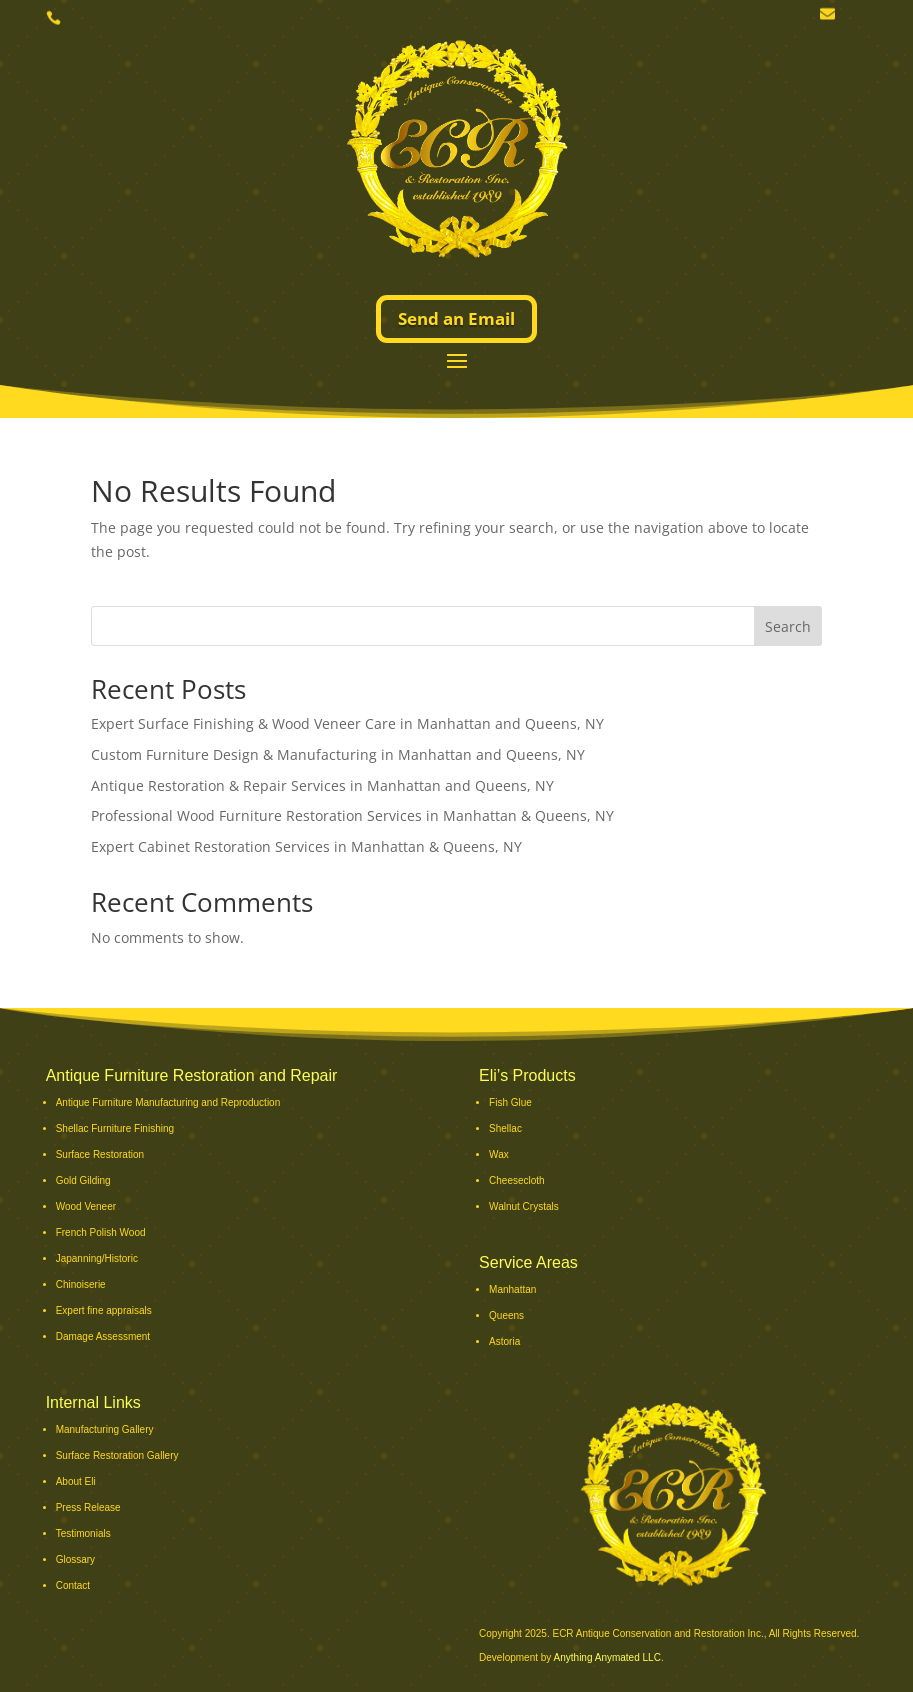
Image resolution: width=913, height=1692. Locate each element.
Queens (506, 1315)
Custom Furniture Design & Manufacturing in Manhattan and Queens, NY (338, 754)
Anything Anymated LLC (607, 1657)
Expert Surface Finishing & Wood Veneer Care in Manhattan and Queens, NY (347, 723)
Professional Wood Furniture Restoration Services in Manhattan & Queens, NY (352, 815)
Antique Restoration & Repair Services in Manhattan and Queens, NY (322, 785)
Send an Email (456, 318)
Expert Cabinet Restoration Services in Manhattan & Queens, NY (306, 846)
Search (788, 626)
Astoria (504, 1341)
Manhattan (512, 1289)
